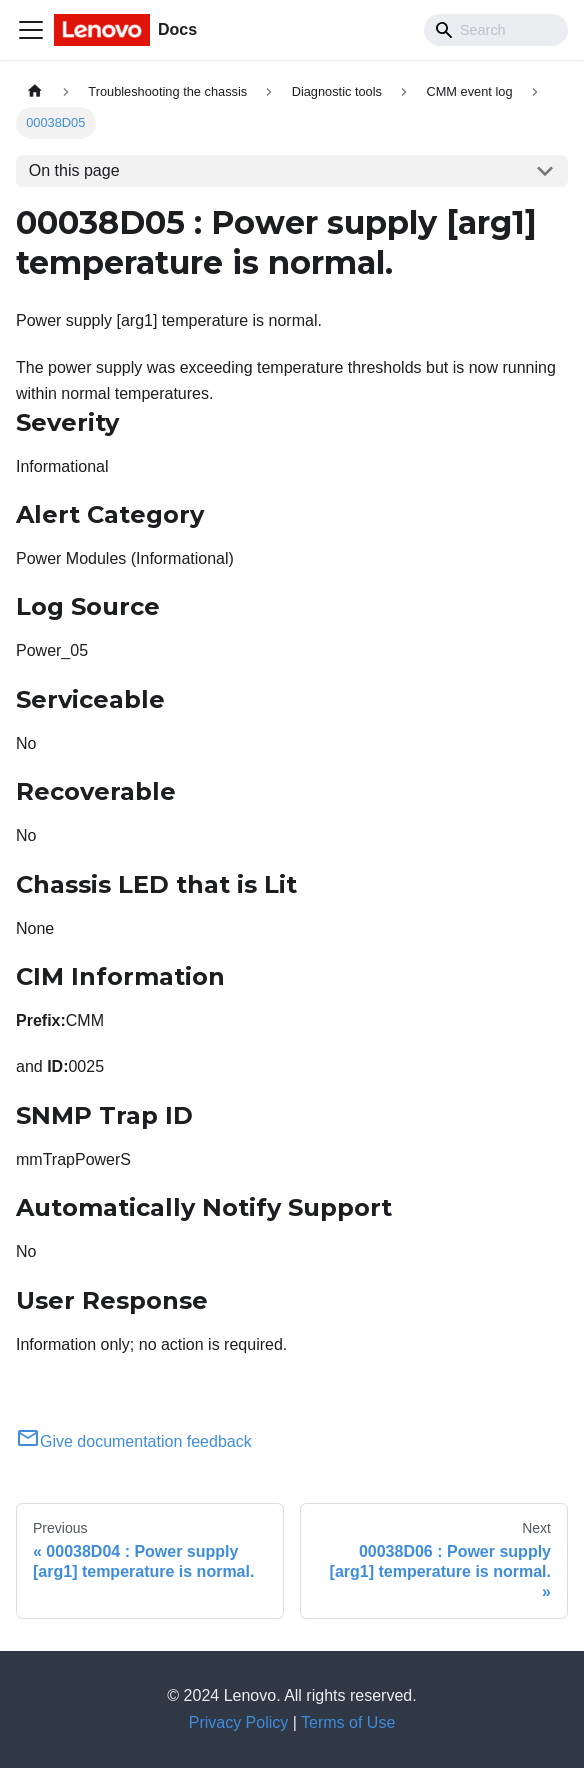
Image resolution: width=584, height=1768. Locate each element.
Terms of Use (348, 1722)
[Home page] (35, 91)
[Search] (496, 30)
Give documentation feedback (134, 1441)
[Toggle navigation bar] (31, 30)
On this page (74, 170)
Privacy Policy (239, 1722)
